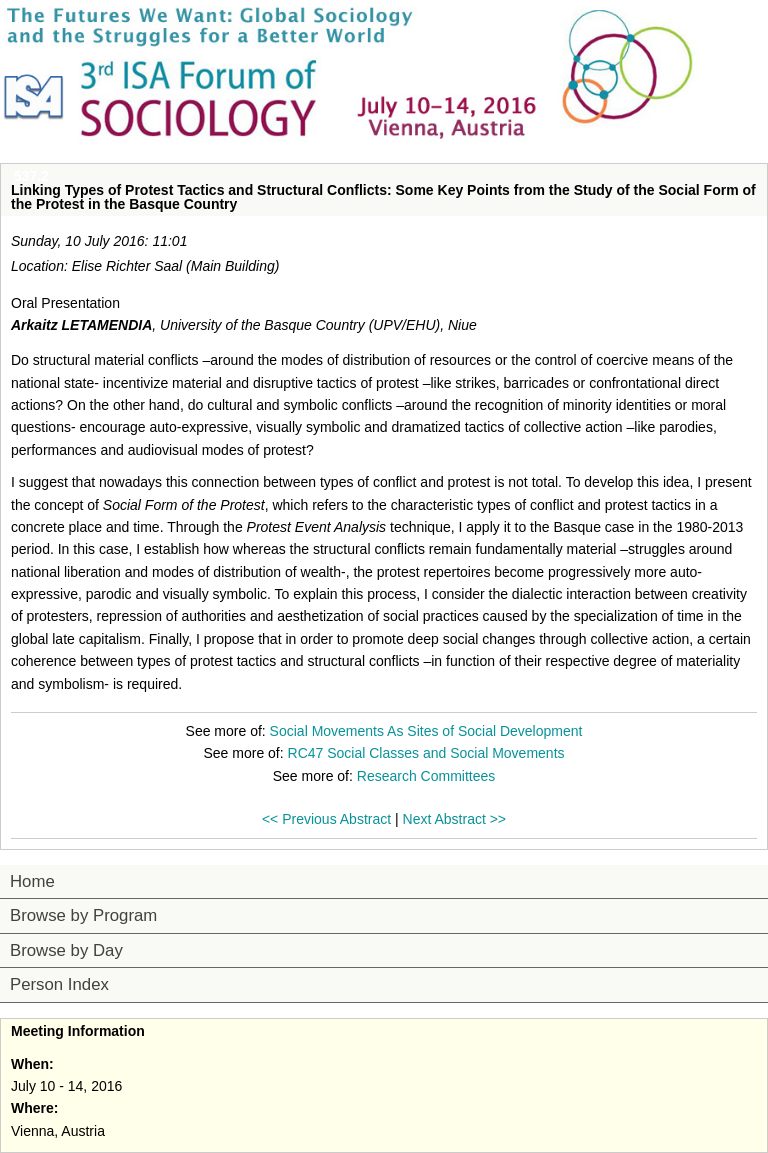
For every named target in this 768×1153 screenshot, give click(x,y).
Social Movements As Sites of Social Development (426, 731)
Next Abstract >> (455, 819)
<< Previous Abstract (326, 819)
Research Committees (426, 776)
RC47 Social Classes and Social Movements (426, 753)
